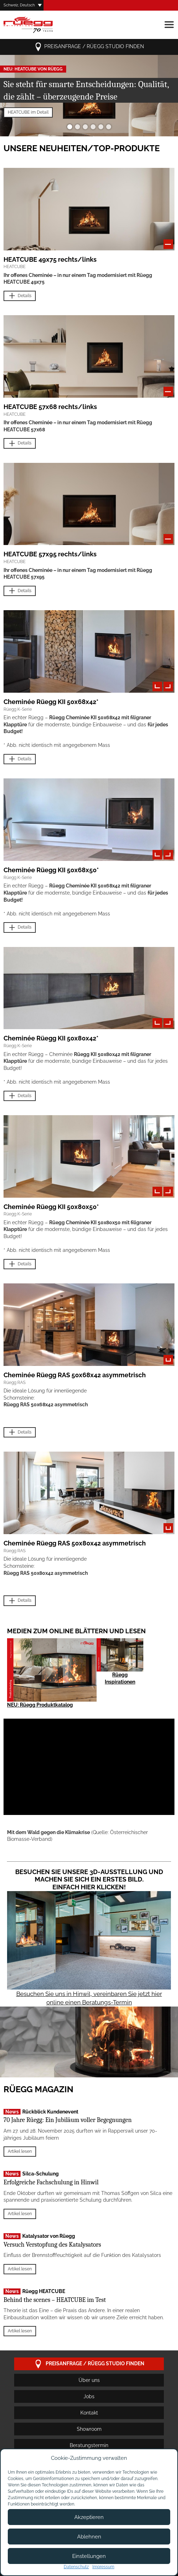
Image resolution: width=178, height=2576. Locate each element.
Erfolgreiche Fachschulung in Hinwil (51, 2182)
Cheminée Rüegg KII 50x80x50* (51, 1206)
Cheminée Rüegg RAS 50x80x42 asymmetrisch (75, 1543)
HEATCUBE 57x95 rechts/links (50, 554)
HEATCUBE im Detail (28, 112)
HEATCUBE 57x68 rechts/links (50, 406)
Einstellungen (89, 2556)
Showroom (89, 2429)
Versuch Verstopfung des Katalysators (52, 2244)
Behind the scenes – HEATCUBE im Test (55, 2300)
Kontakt (89, 2413)
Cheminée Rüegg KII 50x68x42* (51, 701)
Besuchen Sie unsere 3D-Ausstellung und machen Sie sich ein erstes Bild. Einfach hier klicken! (89, 1879)
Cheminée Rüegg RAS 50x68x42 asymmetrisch (75, 1375)
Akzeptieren (89, 2517)
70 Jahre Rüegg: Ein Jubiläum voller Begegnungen (68, 2120)
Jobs (89, 2396)
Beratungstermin (89, 2445)
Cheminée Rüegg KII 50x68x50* (51, 870)
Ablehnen (89, 2537)
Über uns (89, 2380)
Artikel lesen (20, 2151)
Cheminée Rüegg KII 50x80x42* (51, 1038)
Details (19, 295)
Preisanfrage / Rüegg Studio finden (89, 46)
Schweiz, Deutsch (19, 5)
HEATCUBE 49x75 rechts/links (50, 259)
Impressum (103, 2566)
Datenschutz (76, 2566)
